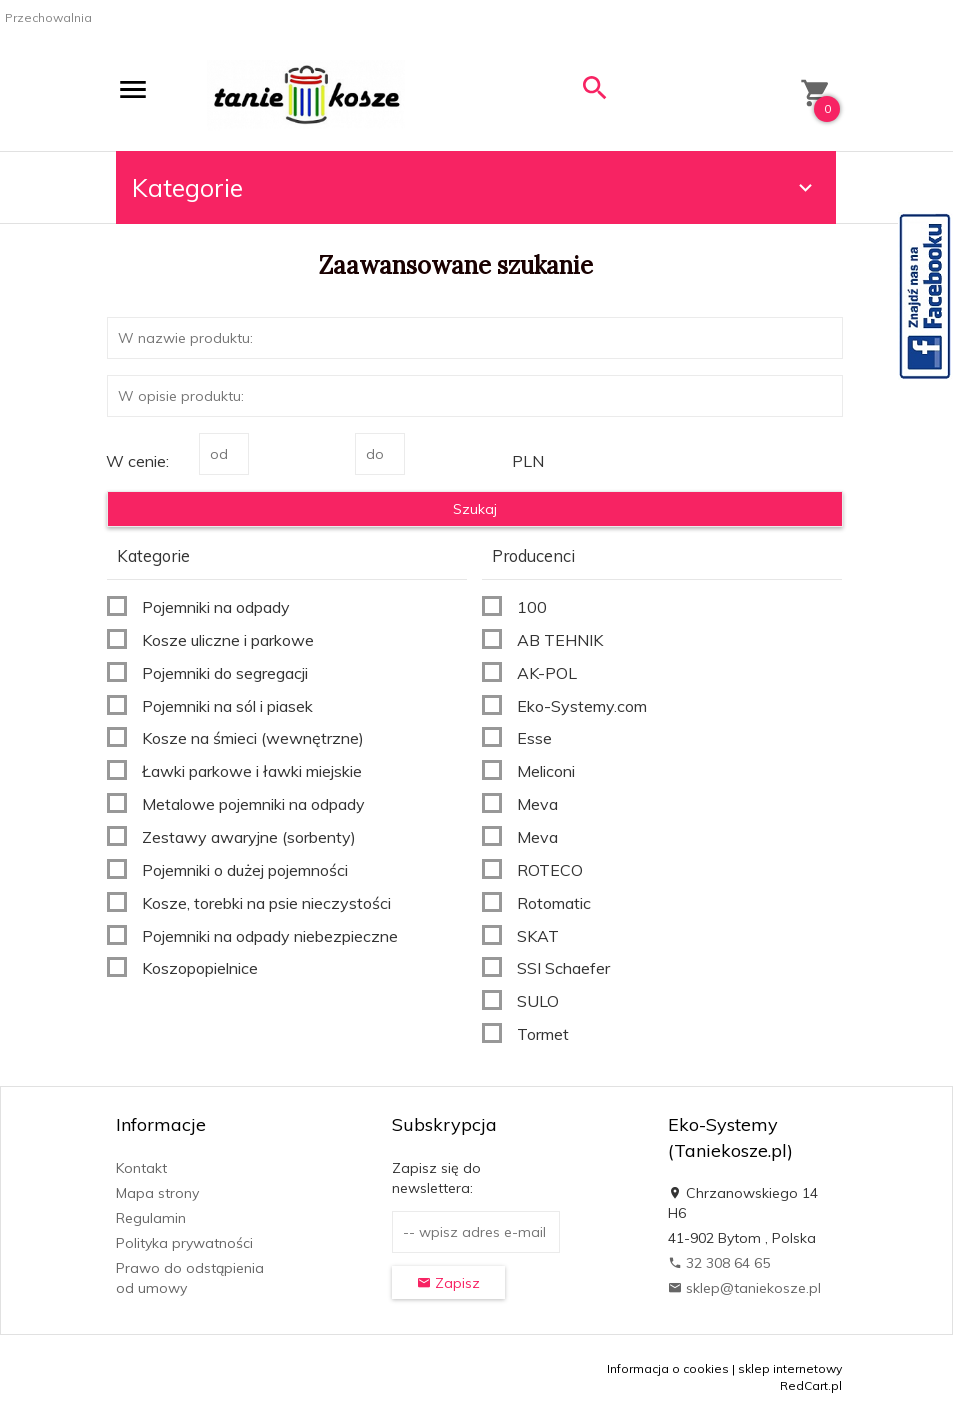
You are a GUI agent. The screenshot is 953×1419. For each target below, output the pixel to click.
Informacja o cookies (668, 1368)
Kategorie (475, 187)
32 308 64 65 (719, 1263)
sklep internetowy (790, 1368)
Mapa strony (157, 1193)
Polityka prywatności (184, 1243)
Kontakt (141, 1168)
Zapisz (448, 1283)
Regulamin (151, 1218)
